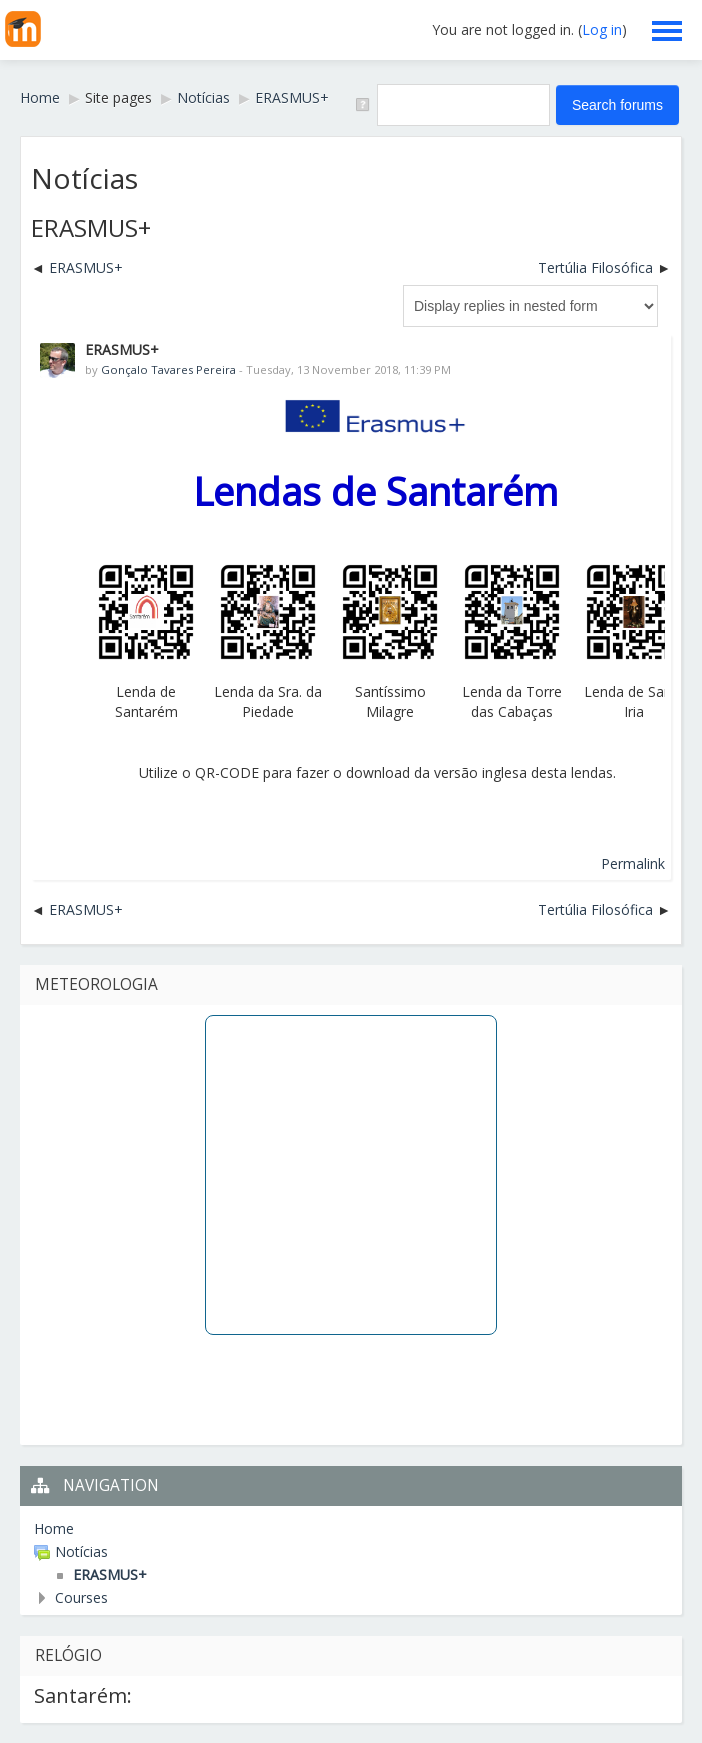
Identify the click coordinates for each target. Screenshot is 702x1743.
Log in (602, 29)
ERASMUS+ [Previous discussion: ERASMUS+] (86, 267)
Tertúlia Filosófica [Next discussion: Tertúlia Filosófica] (595, 267)
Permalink (633, 863)
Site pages (118, 97)
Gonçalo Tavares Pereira (168, 369)
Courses (81, 1597)
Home (54, 1528)
